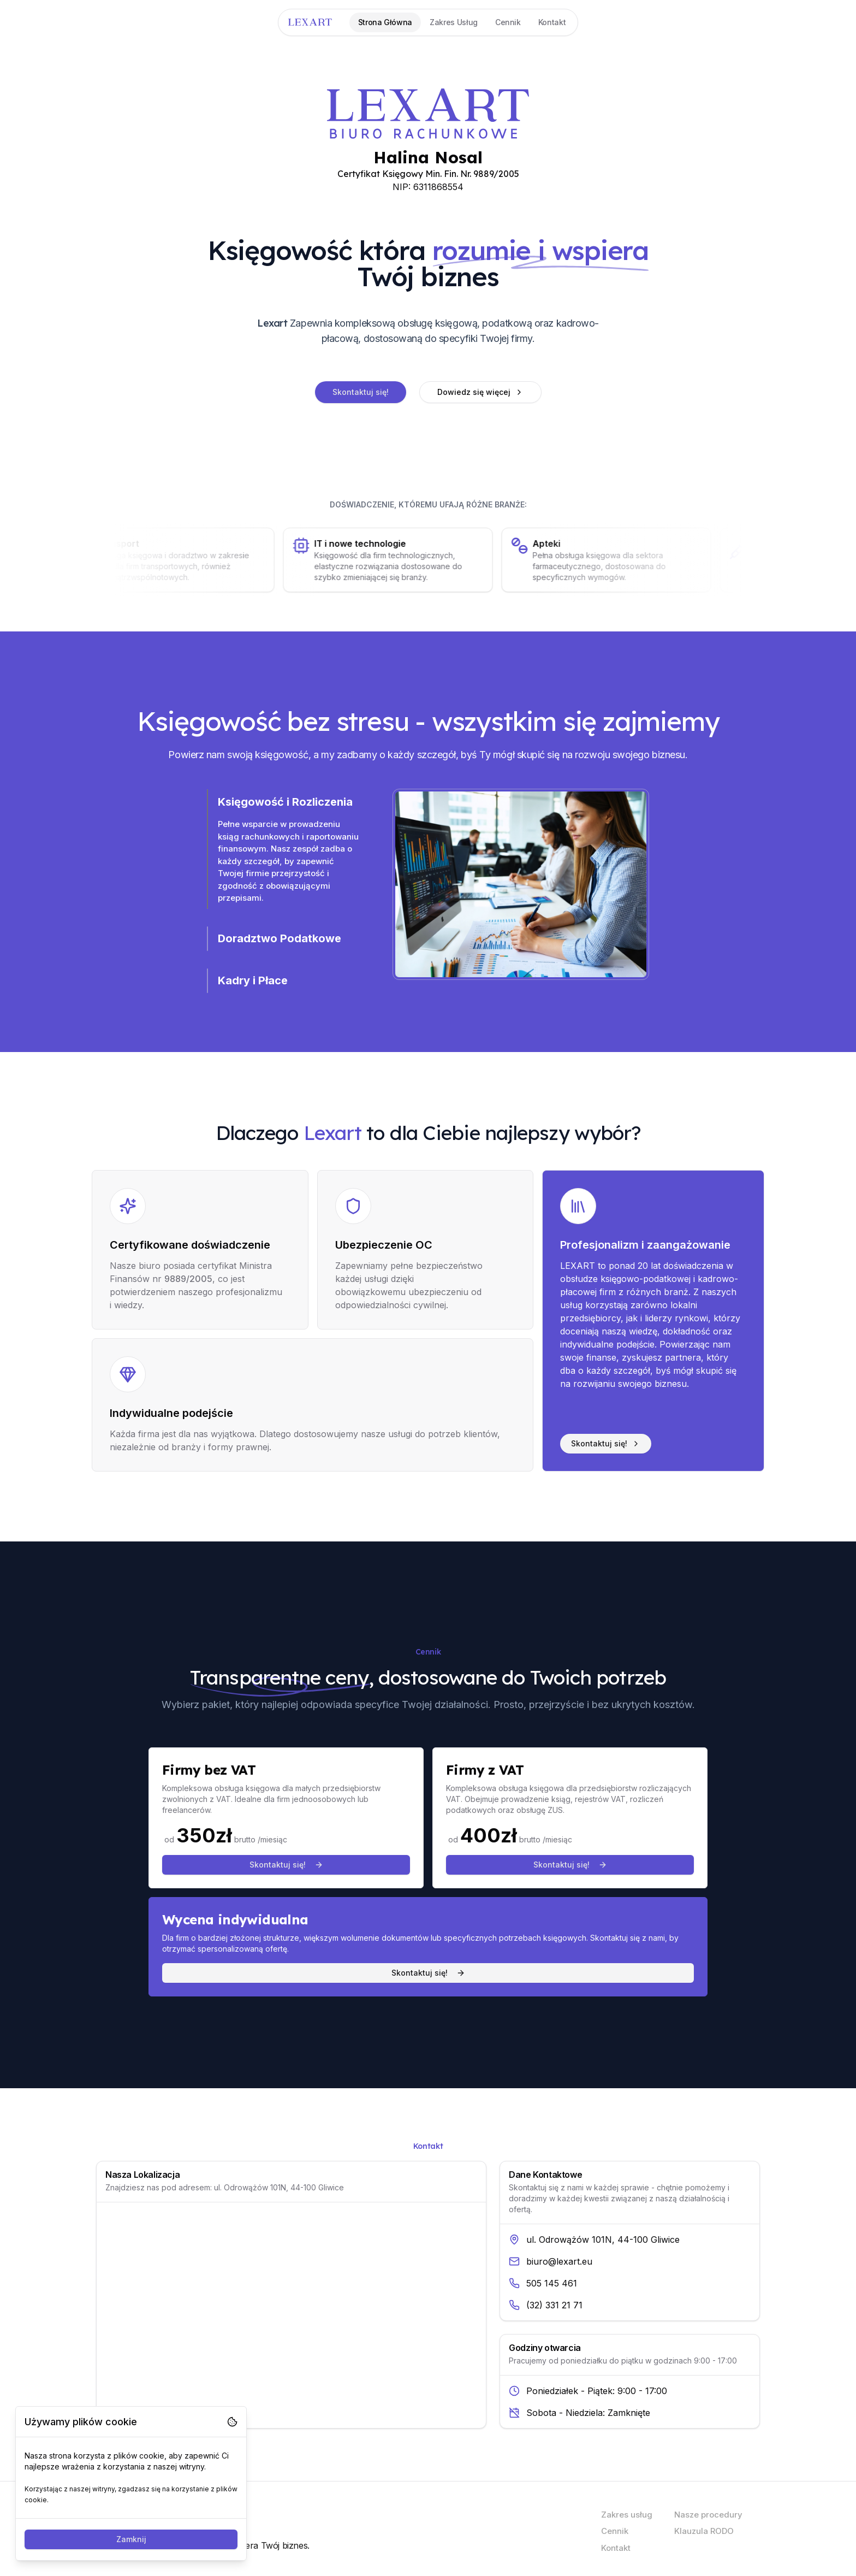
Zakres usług (626, 2514)
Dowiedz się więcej (480, 392)
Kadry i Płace (253, 980)
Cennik (614, 2531)
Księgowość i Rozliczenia (285, 801)
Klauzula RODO (704, 2531)
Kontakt (616, 2548)
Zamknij (131, 2539)
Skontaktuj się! (360, 392)
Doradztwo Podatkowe (279, 938)
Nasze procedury (708, 2514)
